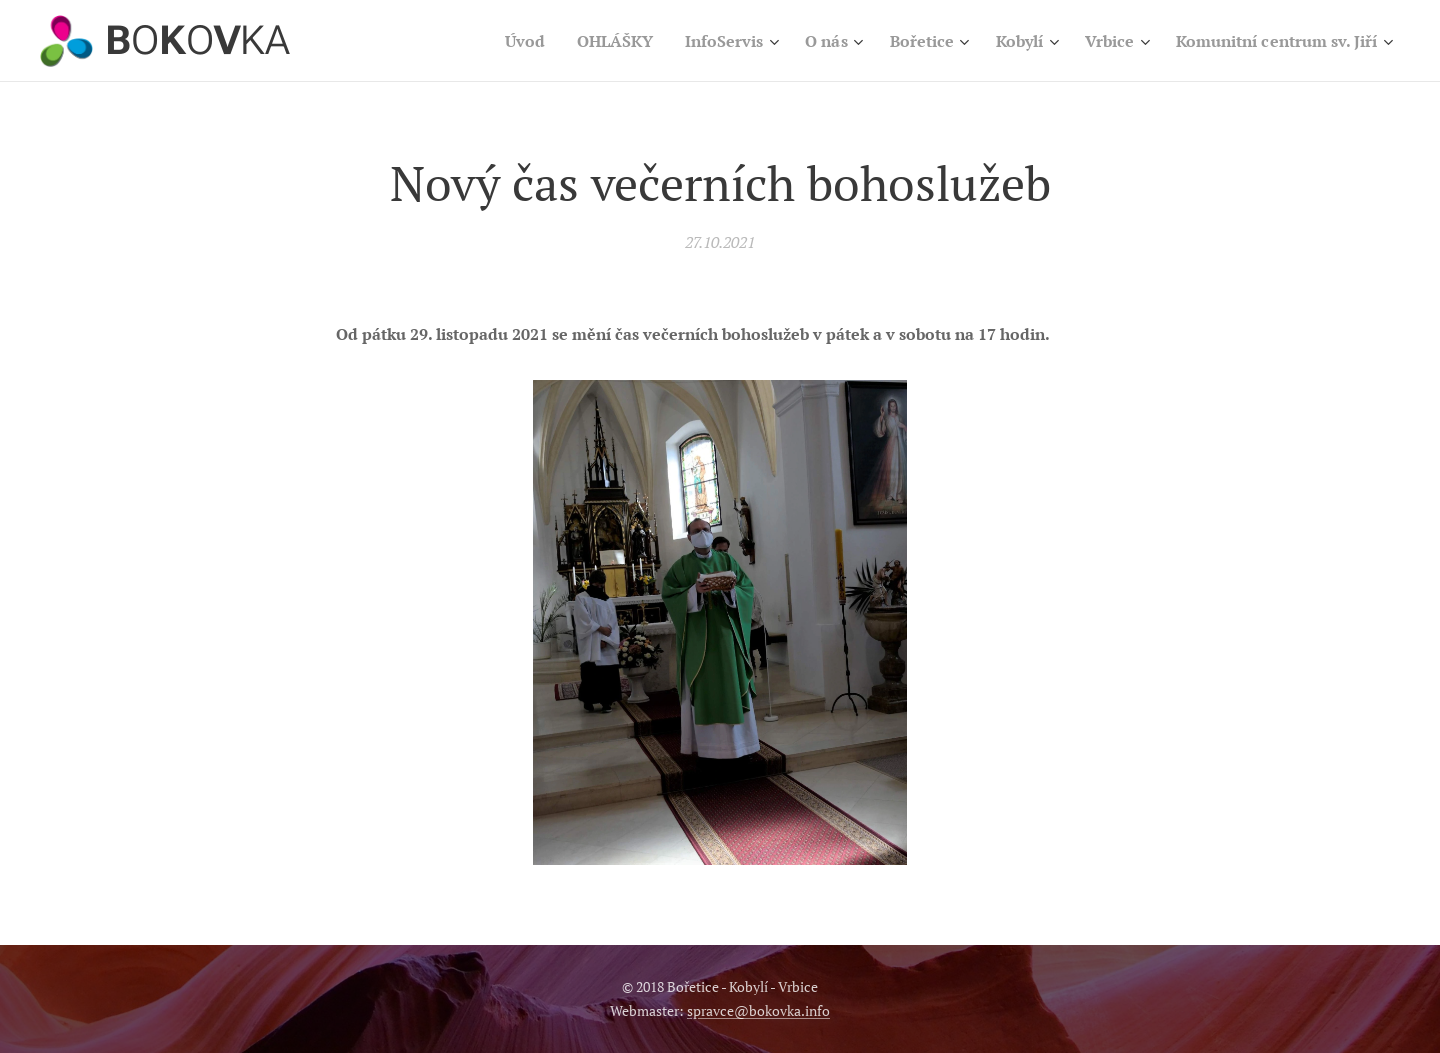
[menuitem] (476, 41)
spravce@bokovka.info (758, 1010)
